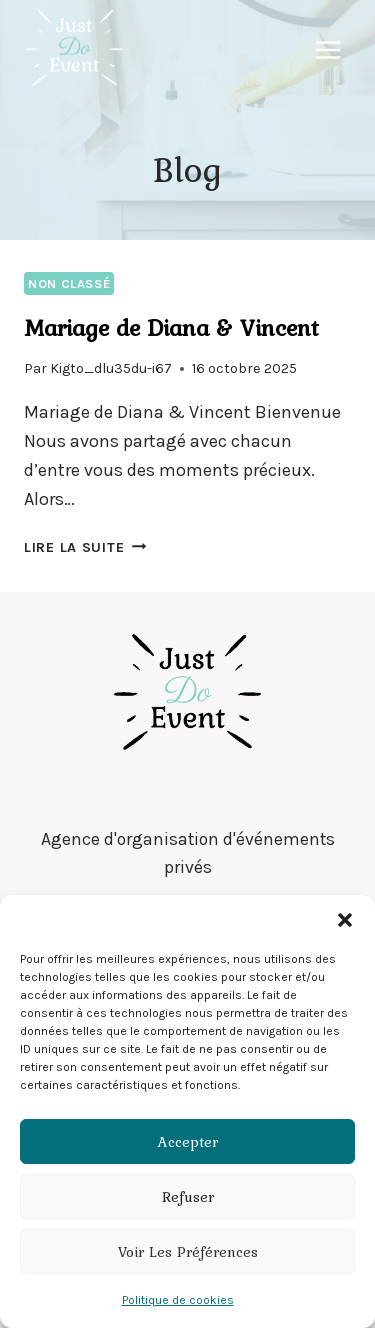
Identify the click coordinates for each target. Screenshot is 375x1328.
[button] (345, 920)
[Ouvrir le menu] (327, 49)
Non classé (69, 283)
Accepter (188, 1142)
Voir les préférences (188, 1252)
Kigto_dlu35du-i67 (111, 368)
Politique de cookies (178, 1300)
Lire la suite (85, 547)
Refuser (188, 1197)
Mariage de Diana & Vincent (171, 327)
